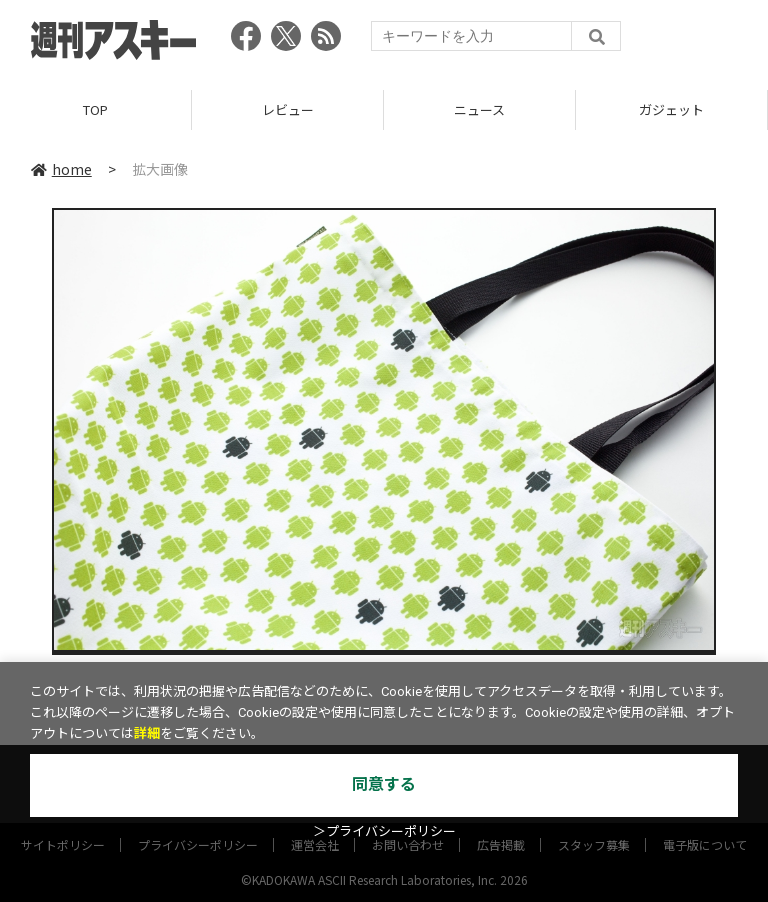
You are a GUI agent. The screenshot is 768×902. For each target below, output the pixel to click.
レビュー (288, 109)
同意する (384, 784)
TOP (95, 109)
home (61, 169)
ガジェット (671, 109)
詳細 (147, 733)
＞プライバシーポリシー (384, 831)
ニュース (479, 109)
